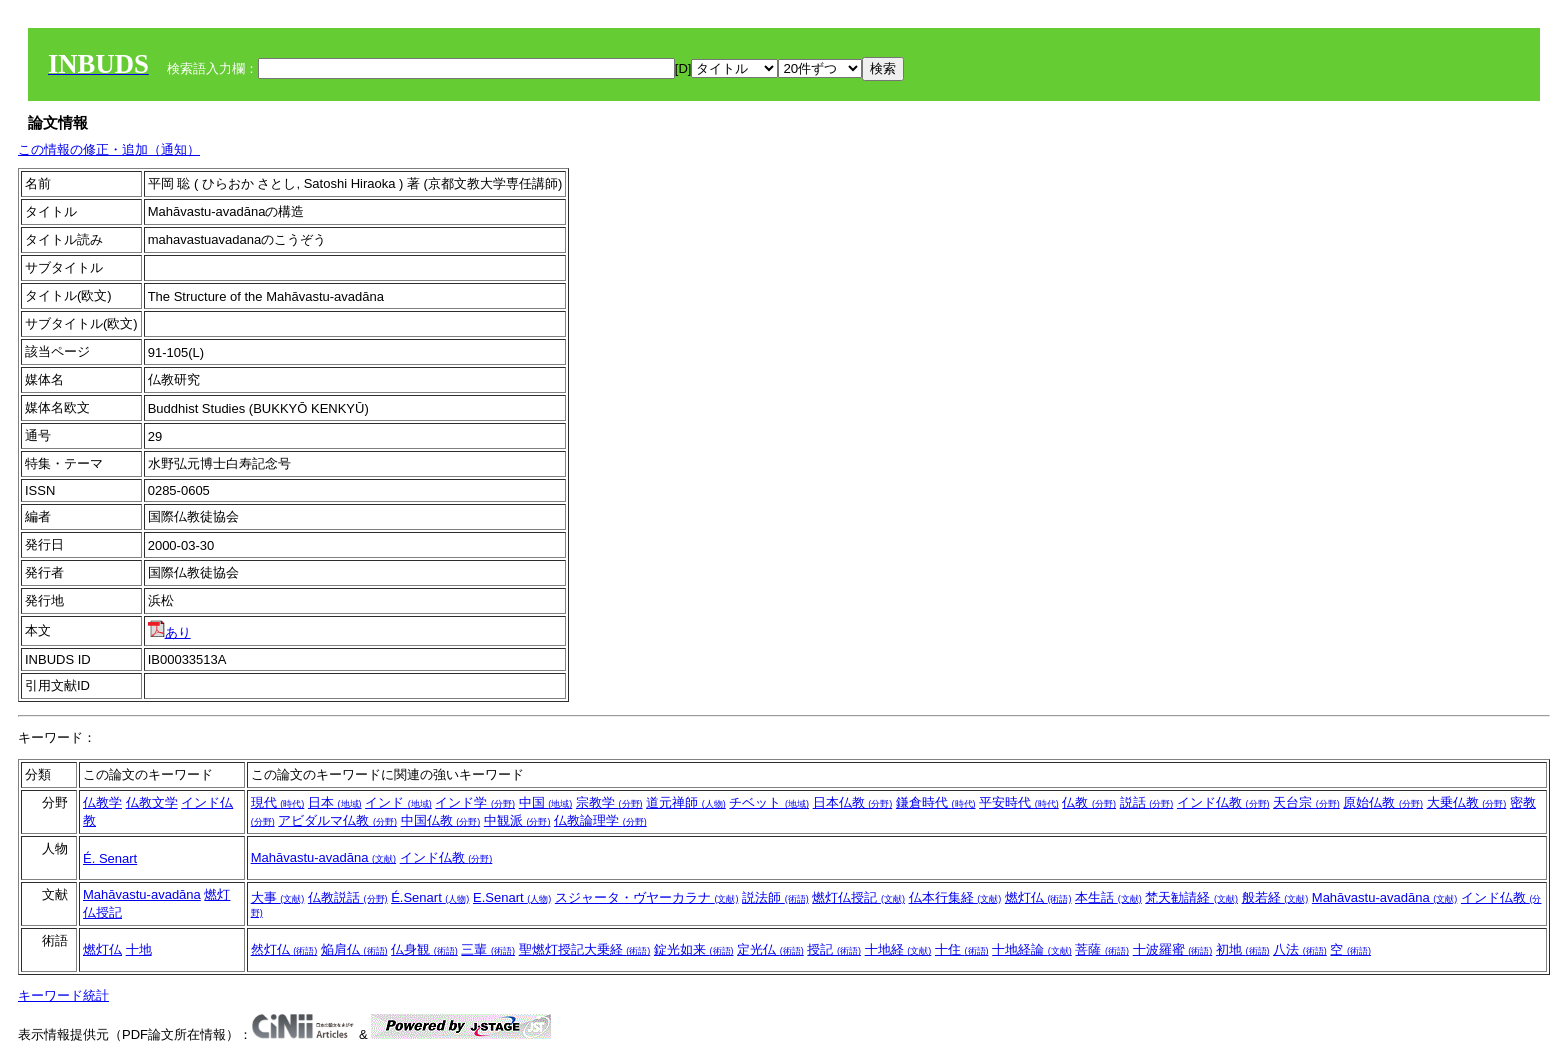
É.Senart (430, 897)
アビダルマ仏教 (337, 820)
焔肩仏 (354, 949)
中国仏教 (441, 820)
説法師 (775, 897)
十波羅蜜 (1173, 949)
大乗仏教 (1467, 802)
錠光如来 (694, 949)
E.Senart (512, 897)
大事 (278, 897)
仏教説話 (348, 897)
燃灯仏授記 (858, 897)
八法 (1300, 949)
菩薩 (1102, 949)
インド (398, 802)
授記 (834, 949)
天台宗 (1306, 802)
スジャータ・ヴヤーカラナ (647, 897)
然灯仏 (284, 949)
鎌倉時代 (936, 802)
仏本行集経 (955, 897)
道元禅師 (686, 802)
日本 (335, 802)
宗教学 (609, 802)
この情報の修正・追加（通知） (109, 149)
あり (169, 632)
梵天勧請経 (1191, 897)
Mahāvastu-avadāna (323, 857)
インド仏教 (1223, 802)
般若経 (1275, 897)
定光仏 (770, 949)
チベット (769, 802)
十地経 (898, 949)
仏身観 (424, 949)
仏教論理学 (600, 820)
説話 (1147, 802)
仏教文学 (152, 802)
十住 (962, 949)
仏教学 (102, 802)
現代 (278, 802)
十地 (139, 949)
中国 (546, 802)
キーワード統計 (63, 995)
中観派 (517, 820)
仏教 (1089, 802)
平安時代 (1019, 802)
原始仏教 (1383, 802)
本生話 (1108, 897)
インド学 (475, 802)
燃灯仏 (1038, 897)
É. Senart (110, 858)
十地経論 (1032, 949)
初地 (1243, 949)
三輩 (488, 949)
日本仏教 (853, 802)
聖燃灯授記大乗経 (585, 949)
